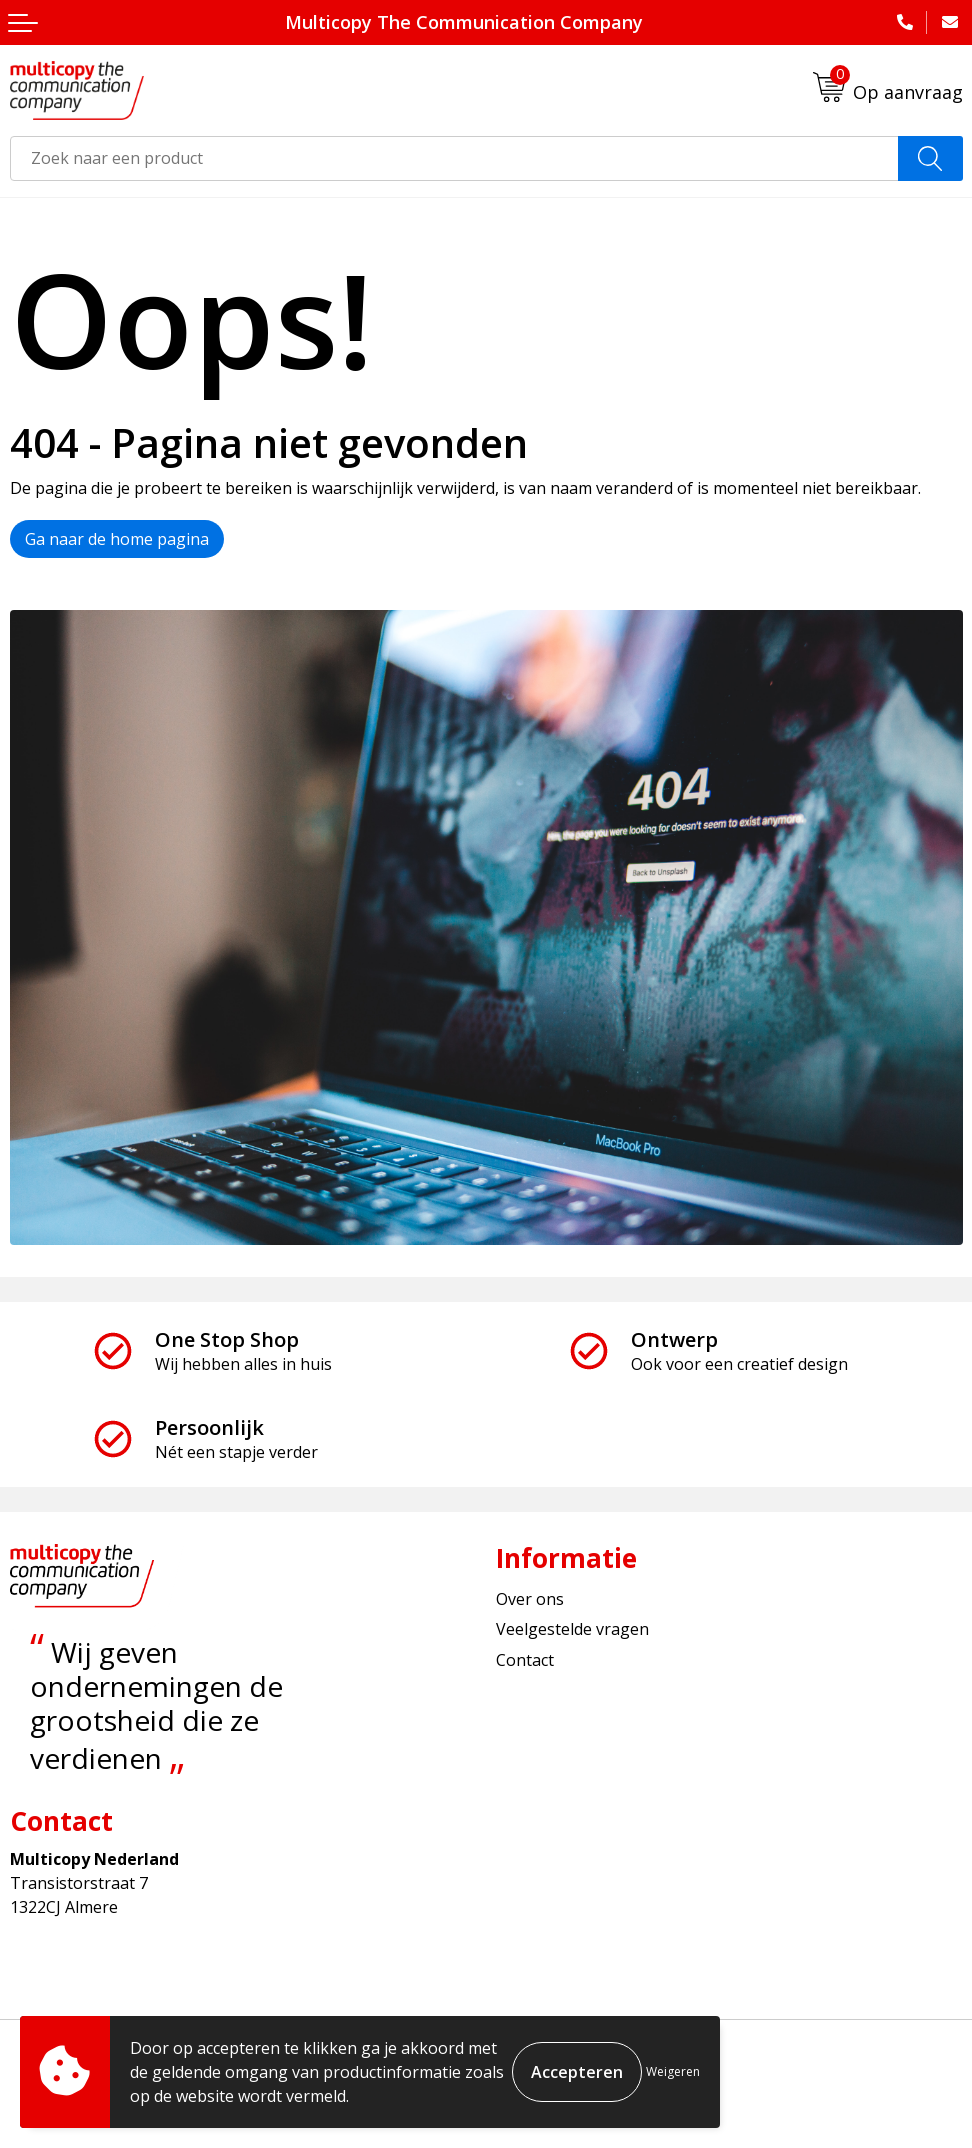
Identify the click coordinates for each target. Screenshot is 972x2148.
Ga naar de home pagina (117, 539)
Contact (525, 1660)
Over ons (530, 1599)
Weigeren (673, 2071)
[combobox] (454, 158)
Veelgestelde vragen (572, 1629)
